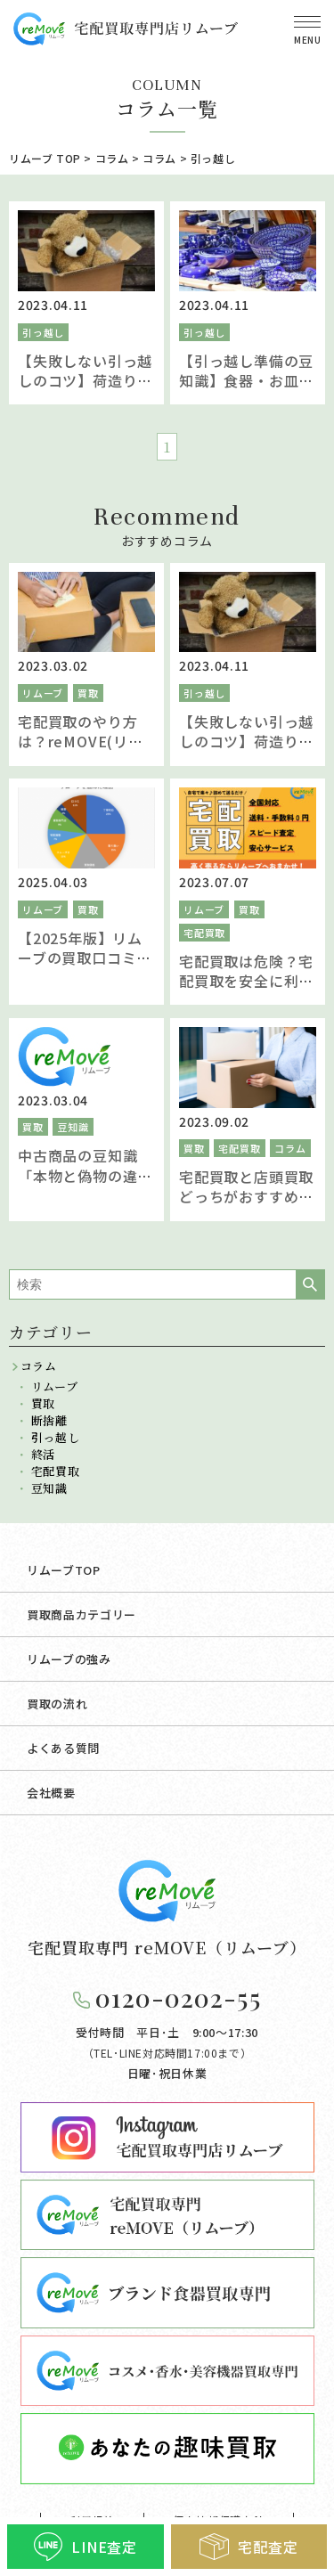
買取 (88, 693)
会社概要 (51, 1792)
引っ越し (43, 332)
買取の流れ (57, 1703)
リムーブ (42, 693)
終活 (43, 1454)
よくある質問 (63, 1748)
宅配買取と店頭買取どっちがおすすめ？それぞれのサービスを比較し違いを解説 (246, 1206)
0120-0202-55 (177, 1997)
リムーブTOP (64, 1569)
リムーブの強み (69, 1659)
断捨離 (49, 1420)
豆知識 (72, 1127)
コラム (289, 1148)
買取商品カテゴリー (81, 1614)
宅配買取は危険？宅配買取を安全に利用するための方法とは (246, 981)
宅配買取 (204, 932)
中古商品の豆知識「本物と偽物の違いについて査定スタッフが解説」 (85, 1185)
